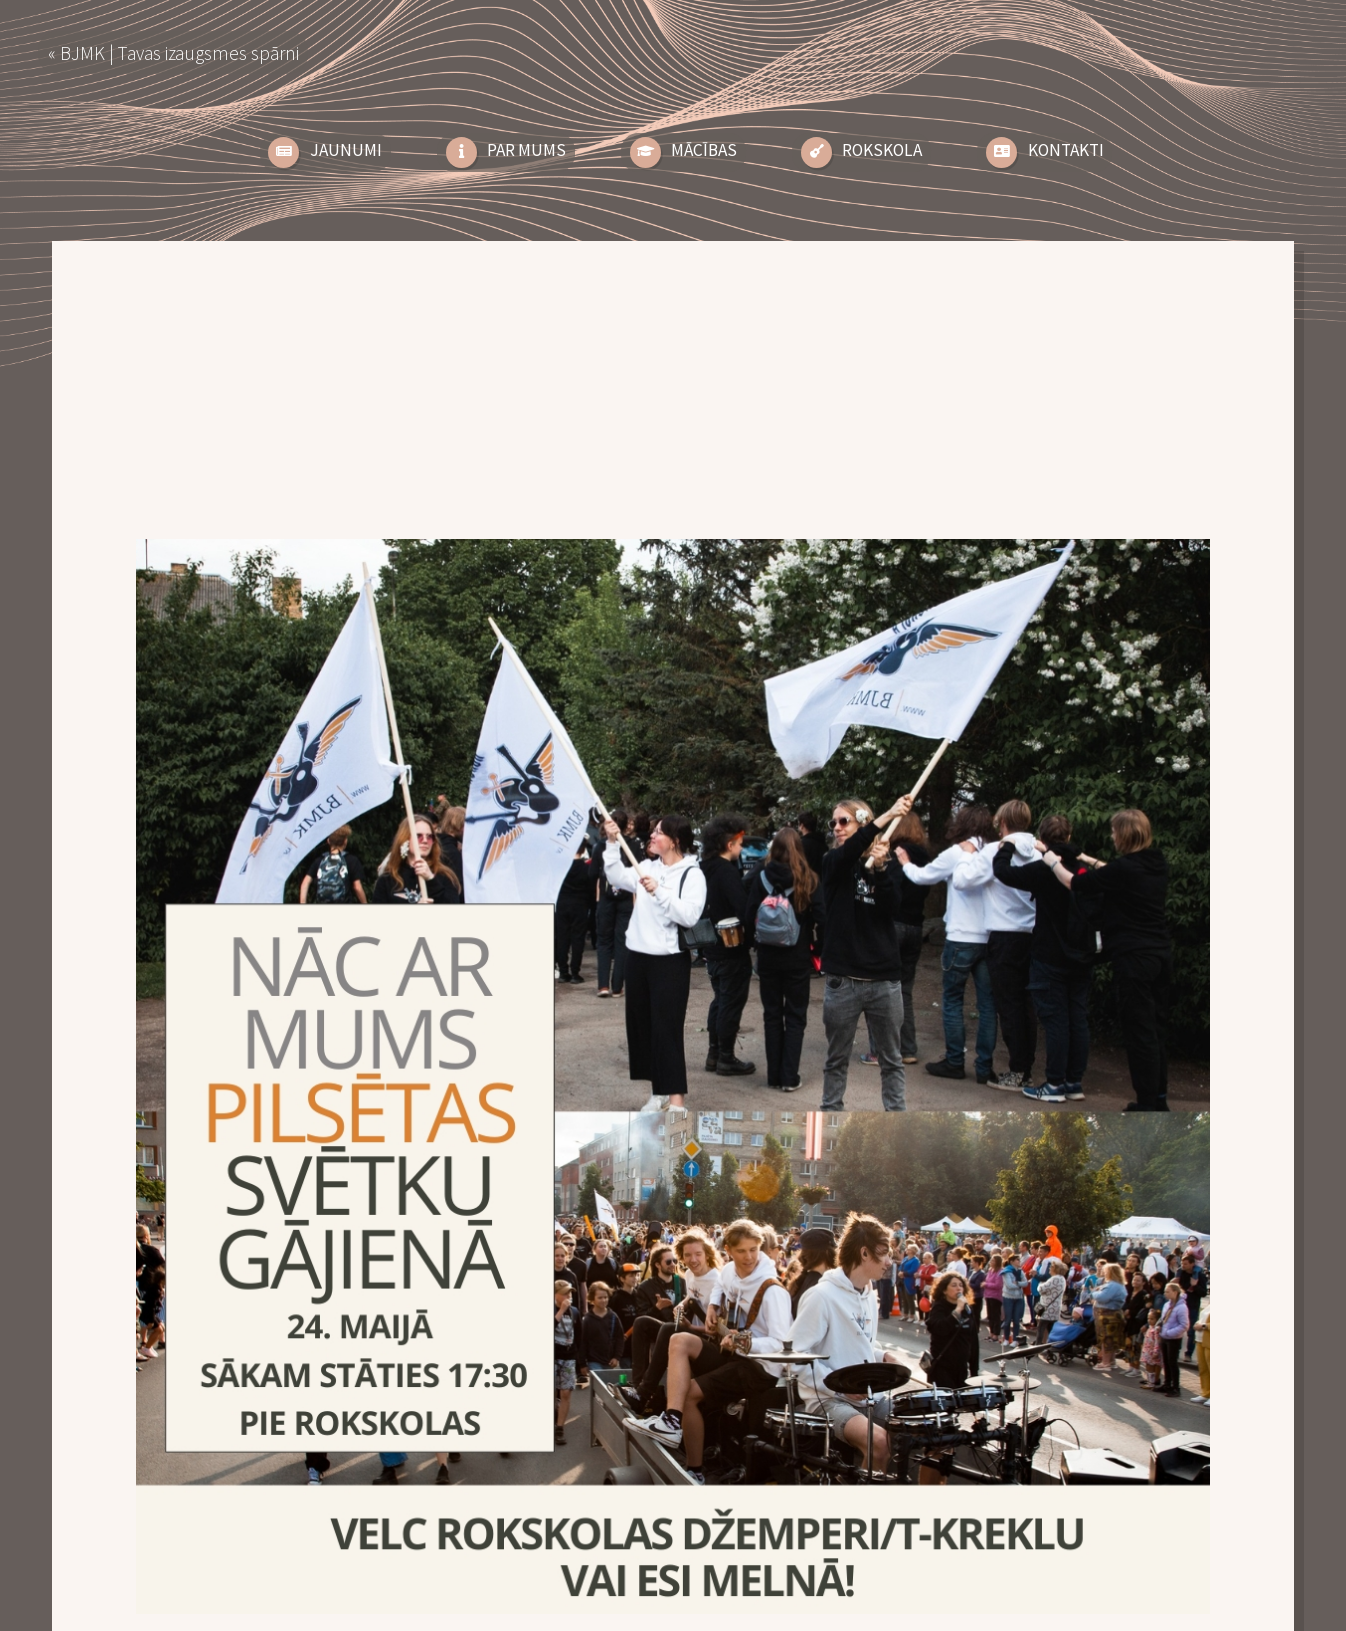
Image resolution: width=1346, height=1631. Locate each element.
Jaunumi (346, 150)
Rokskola (882, 150)
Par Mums (526, 150)
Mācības (704, 150)
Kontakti (1066, 150)
